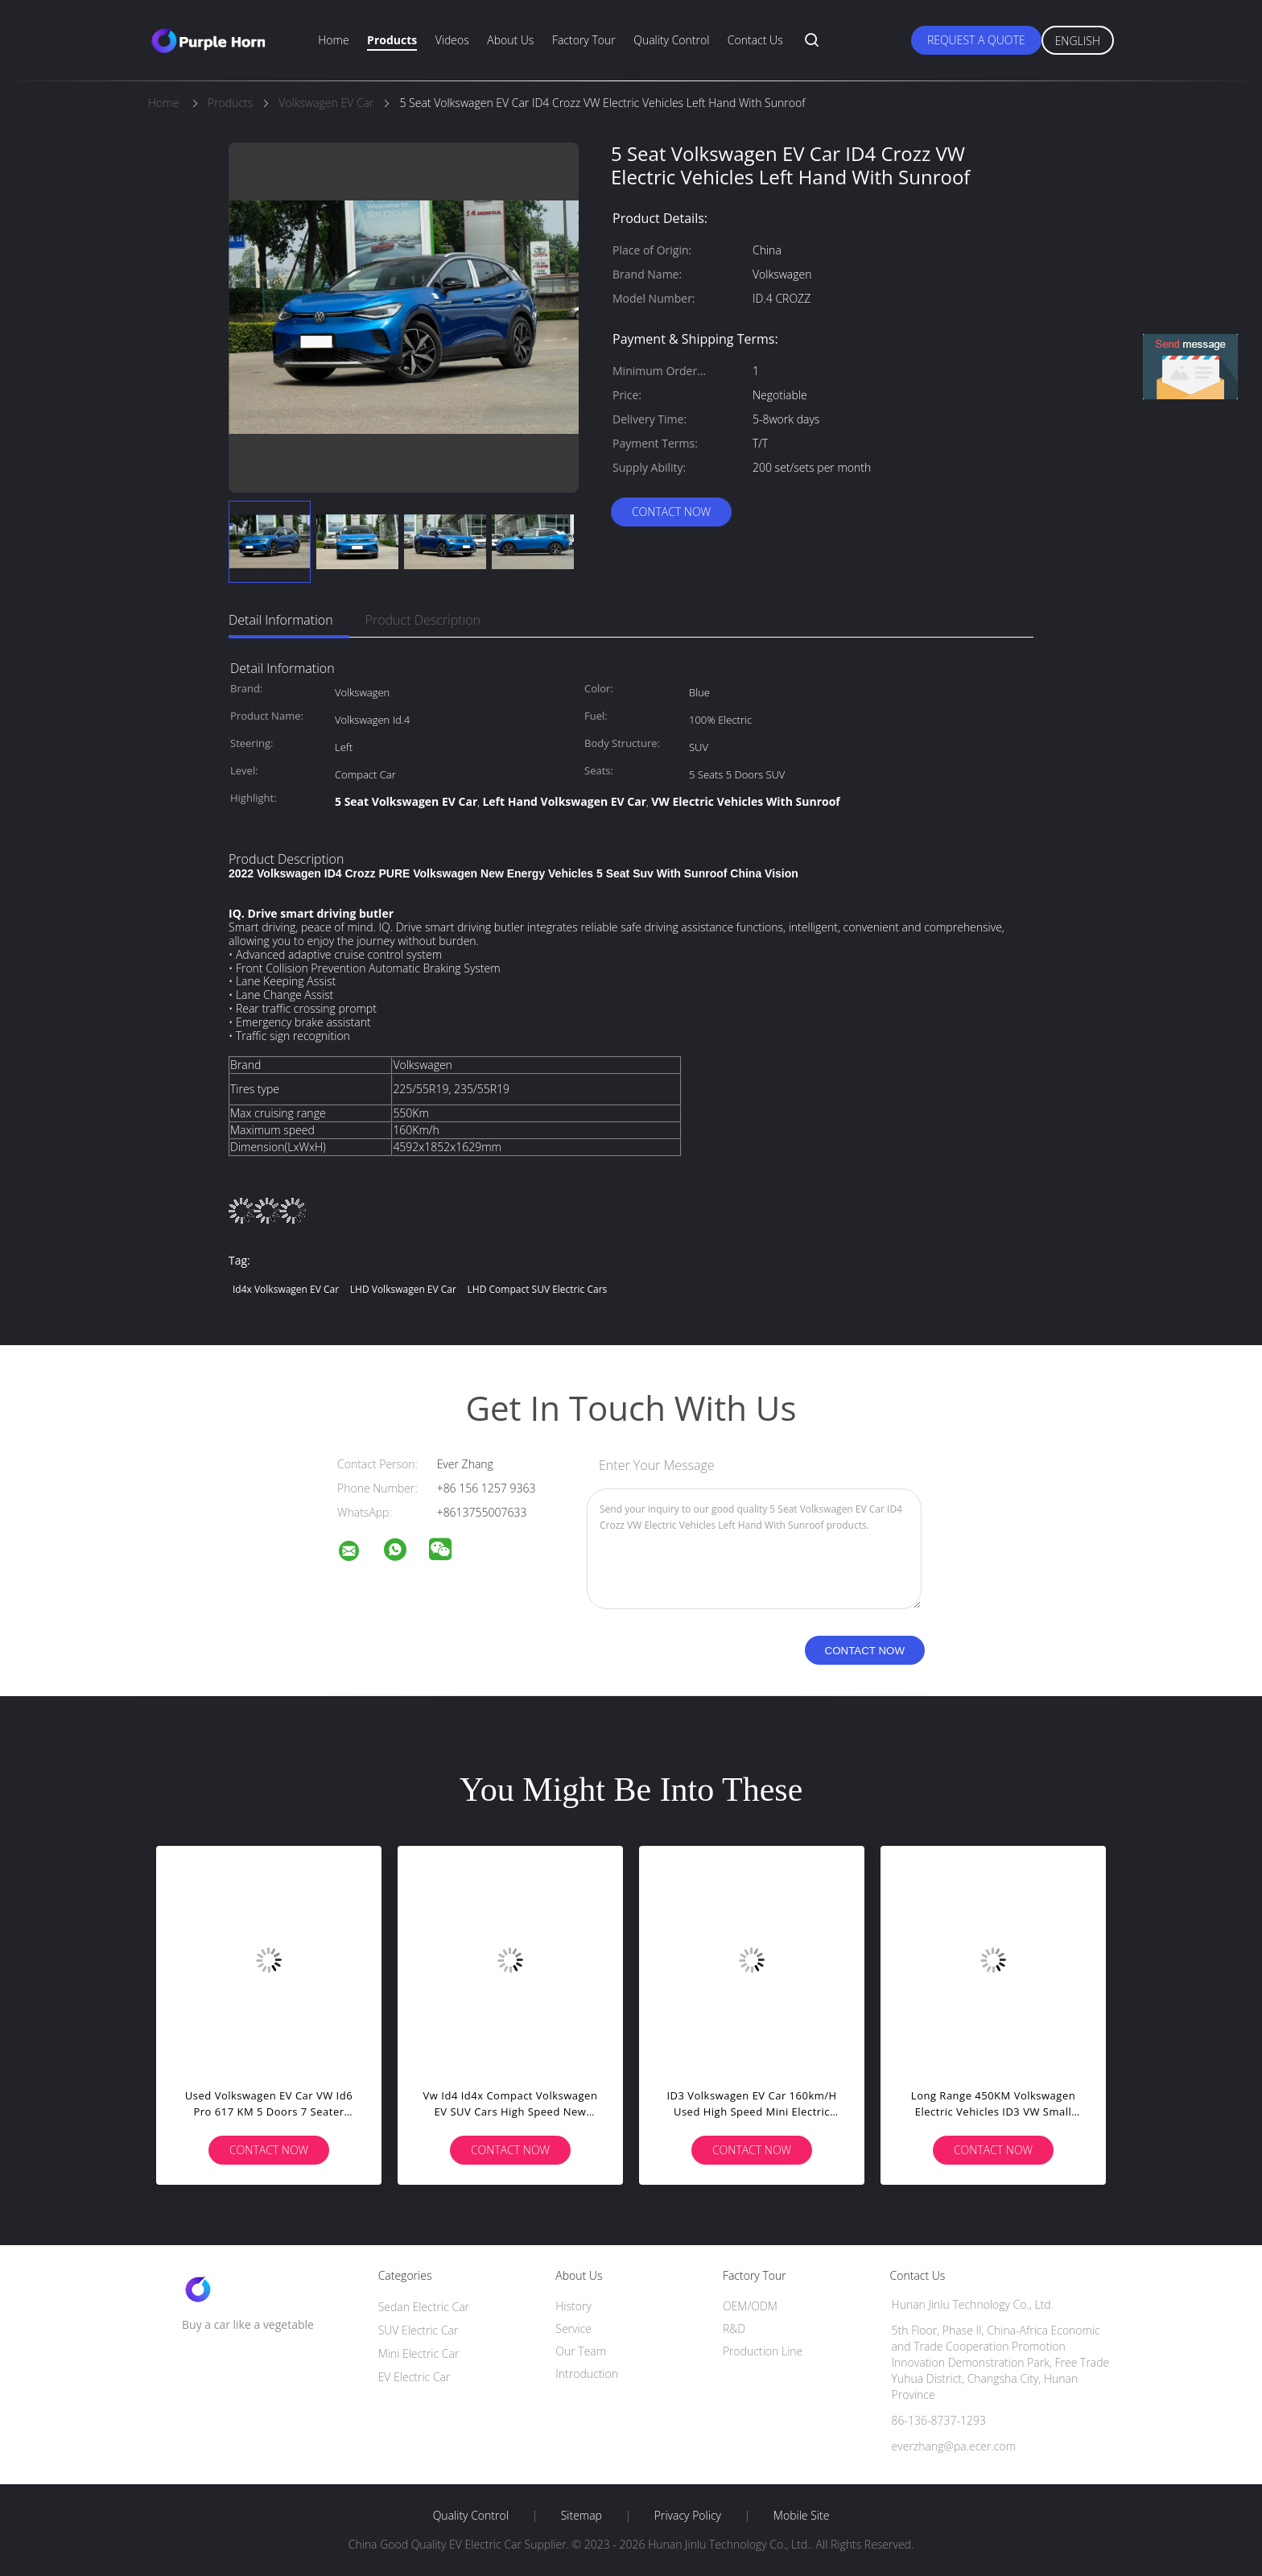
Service (573, 2328)
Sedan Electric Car (423, 2306)
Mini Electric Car (419, 2353)
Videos (452, 39)
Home (333, 39)
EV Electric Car (414, 2376)
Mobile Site (801, 2515)
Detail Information (281, 620)
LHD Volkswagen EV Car (403, 1289)
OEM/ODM (750, 2306)
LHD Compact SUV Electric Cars (538, 1289)
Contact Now (671, 511)
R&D (734, 2328)
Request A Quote (976, 39)
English (1077, 40)
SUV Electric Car (418, 2330)
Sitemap (581, 2515)
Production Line (762, 2351)
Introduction (586, 2373)
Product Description (422, 620)
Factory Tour (584, 39)
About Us (510, 39)
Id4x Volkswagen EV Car (286, 1289)
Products (392, 39)
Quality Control (671, 39)
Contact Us (755, 39)
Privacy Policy (687, 2515)
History (573, 2306)
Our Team (580, 2351)
